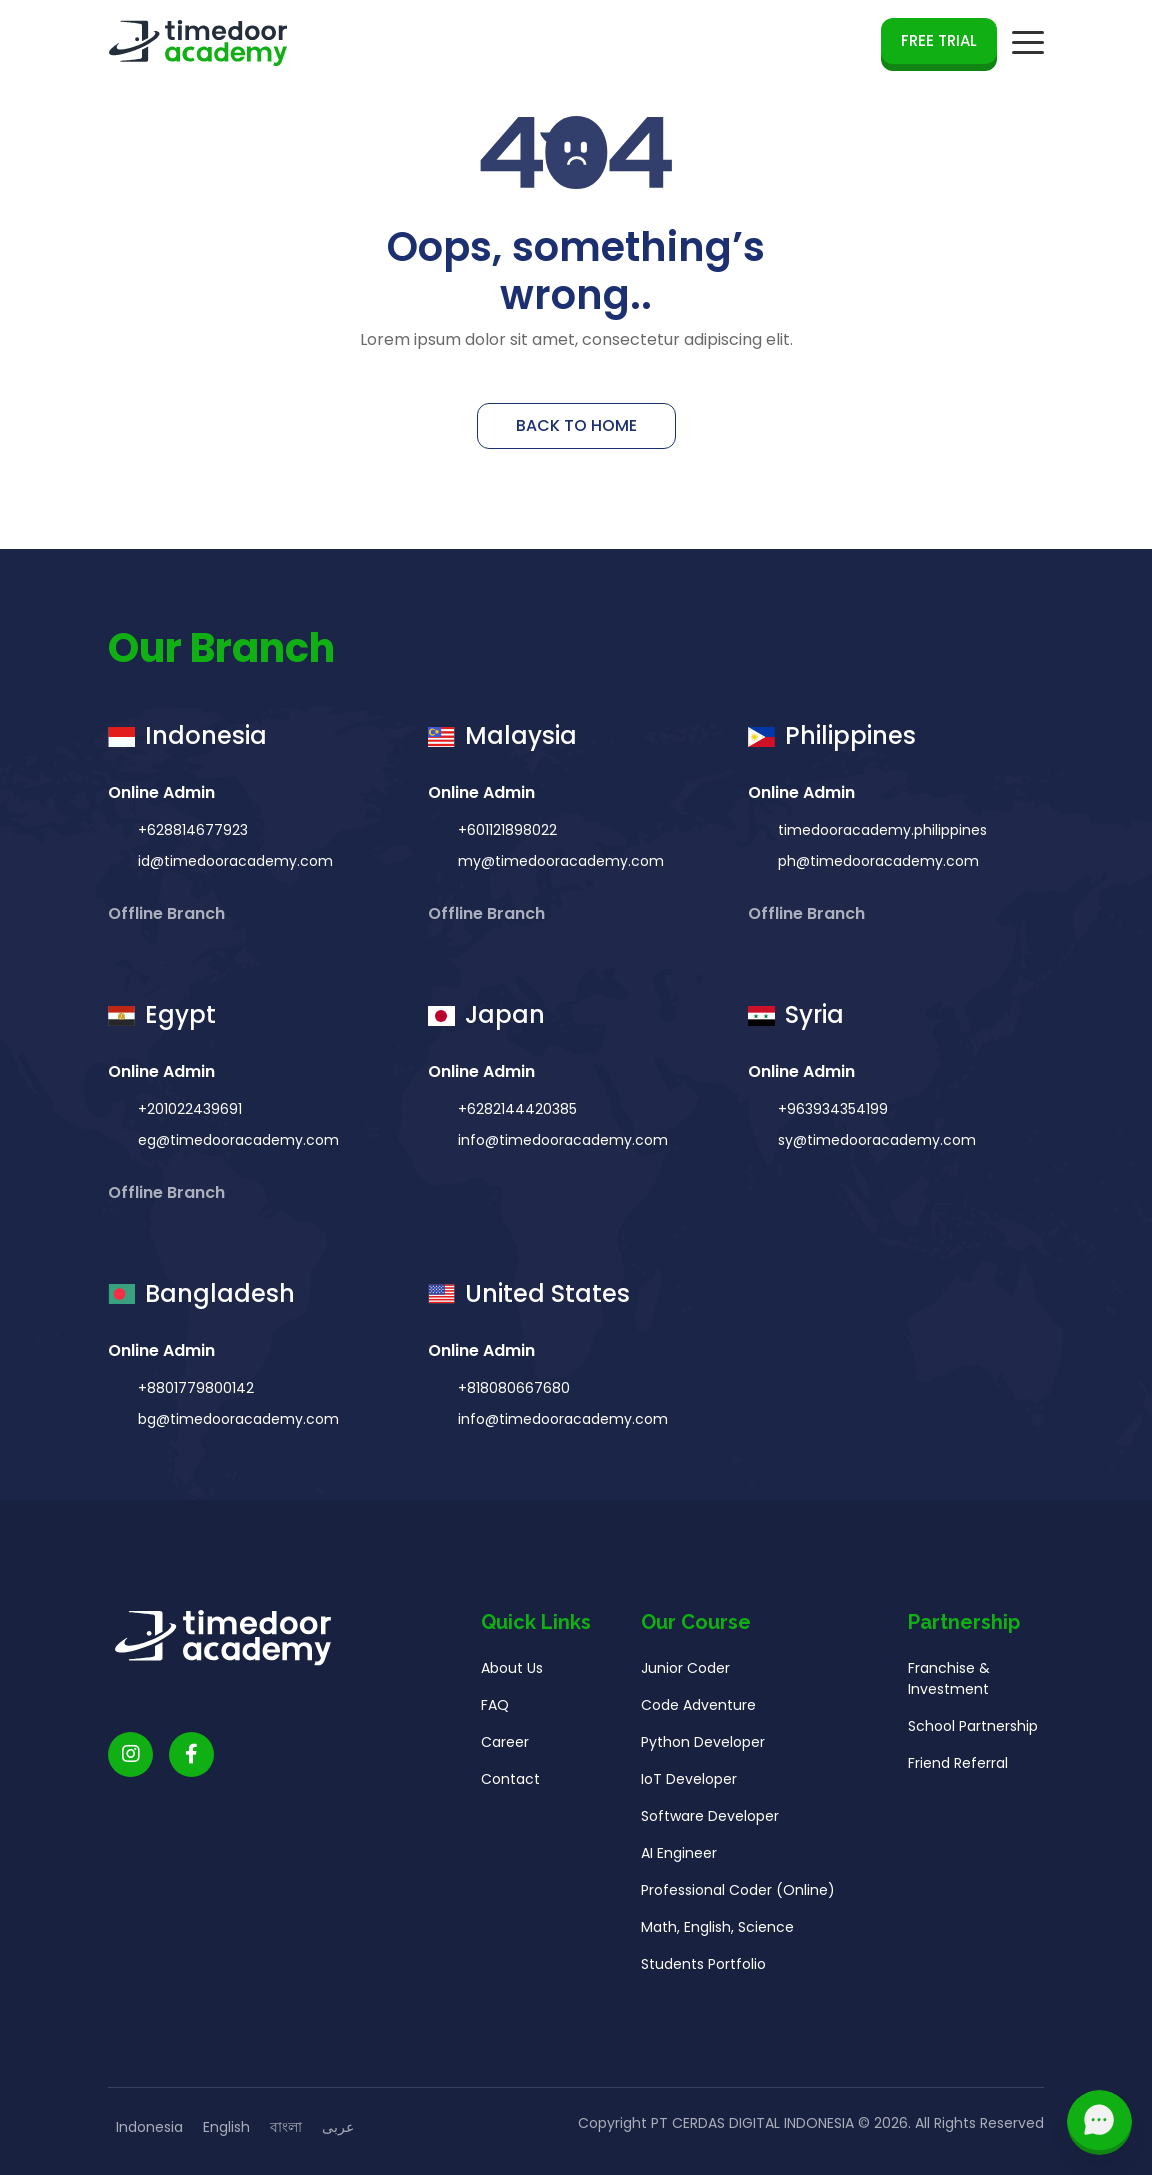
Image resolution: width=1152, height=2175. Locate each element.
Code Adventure (698, 1712)
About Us (512, 1675)
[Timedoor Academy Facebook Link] (191, 1761)
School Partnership (973, 1733)
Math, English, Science (717, 1934)
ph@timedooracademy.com (876, 869)
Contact (510, 1786)
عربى (338, 2127)
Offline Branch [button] (168, 921)
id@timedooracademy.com (233, 869)
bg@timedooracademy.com (236, 1426)
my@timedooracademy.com (559, 869)
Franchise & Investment (949, 1685)
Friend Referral (958, 1770)
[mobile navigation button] (1028, 43)
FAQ (495, 1712)
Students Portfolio (703, 1971)
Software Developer (710, 1823)
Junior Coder (685, 1675)
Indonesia (149, 2127)
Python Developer (703, 1749)
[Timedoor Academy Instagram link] (130, 1761)
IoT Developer (689, 1786)
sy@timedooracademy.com (875, 1147)
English (226, 2127)
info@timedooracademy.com (561, 1147)
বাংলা (286, 2127)
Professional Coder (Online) (738, 1897)
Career (505, 1749)
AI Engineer (679, 1860)
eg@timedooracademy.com (236, 1147)
